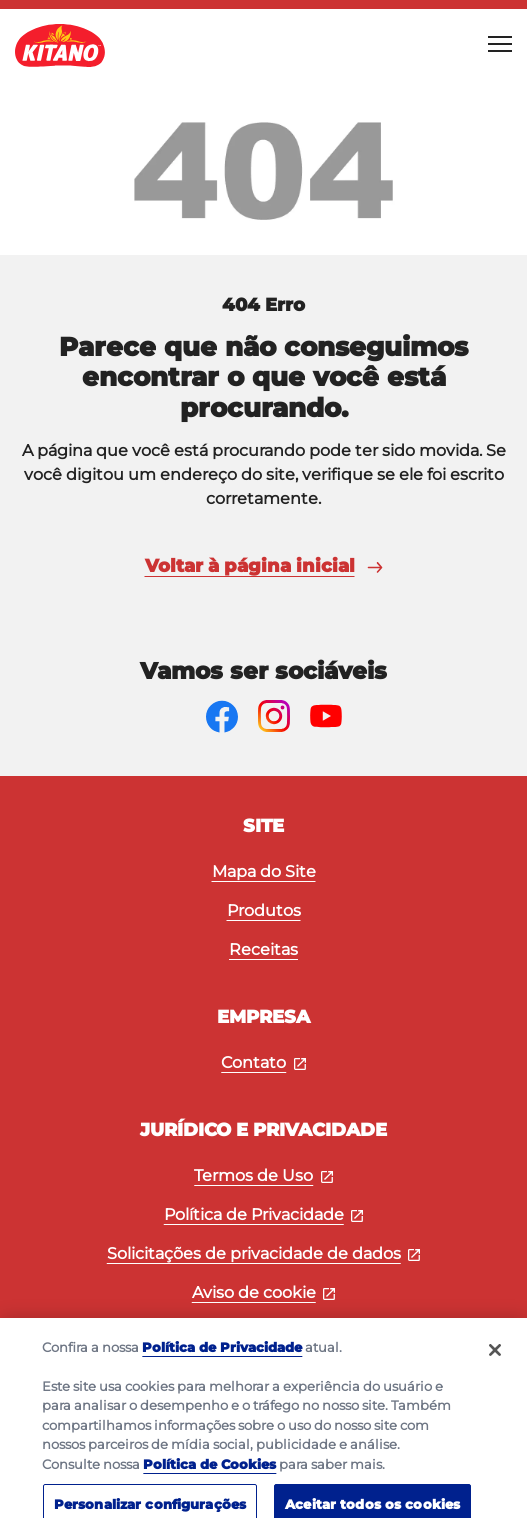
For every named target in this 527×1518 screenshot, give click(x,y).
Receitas (263, 949)
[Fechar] (495, 1361)
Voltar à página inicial (264, 566)
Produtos (264, 910)
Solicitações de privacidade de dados (264, 1253)
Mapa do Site (264, 871)
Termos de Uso (263, 1175)
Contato (263, 1062)
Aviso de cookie (264, 1292)
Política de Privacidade (264, 1214)
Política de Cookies (209, 1475)
